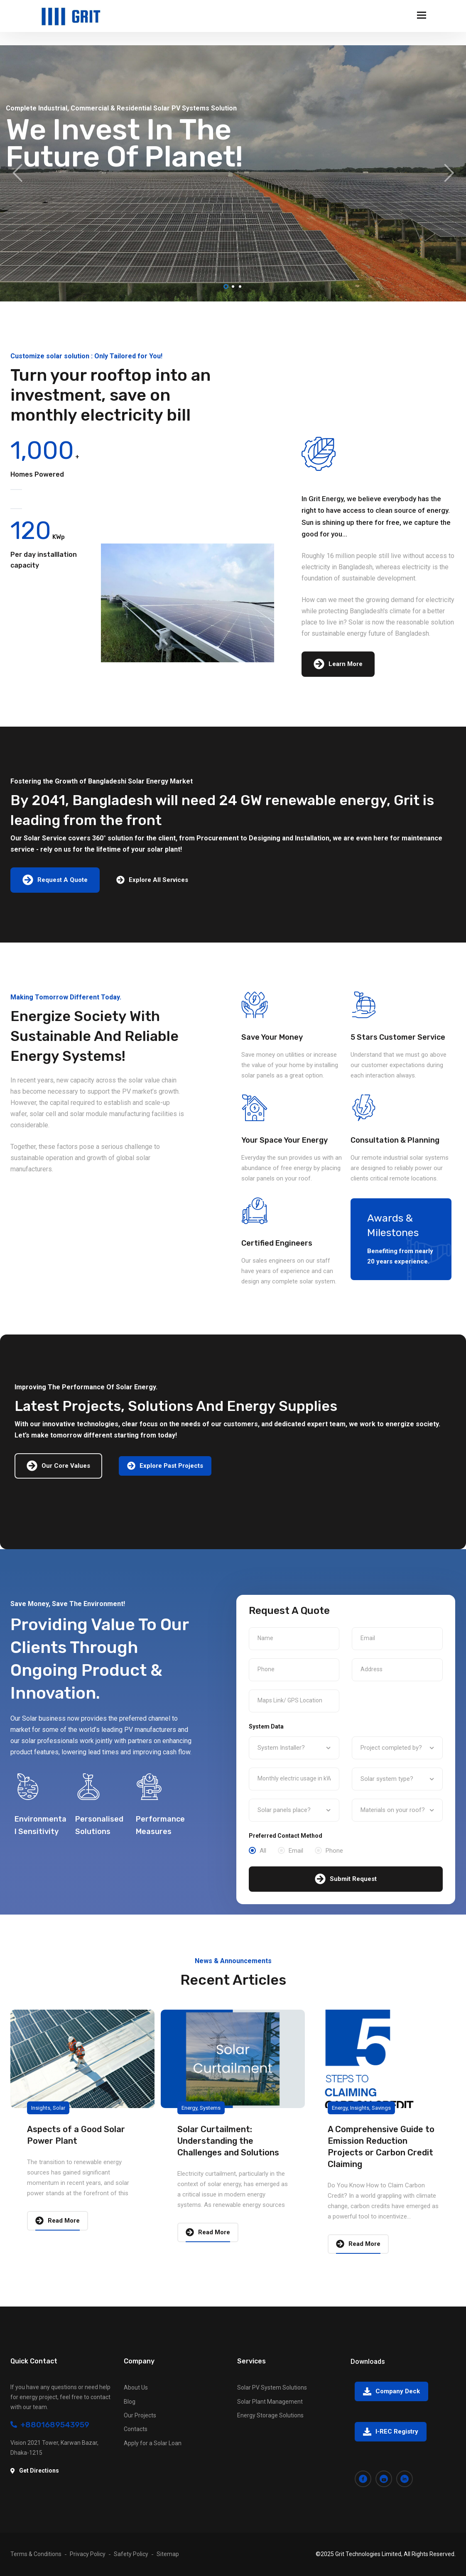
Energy (189, 2108)
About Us (136, 2387)
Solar (59, 2108)
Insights (40, 2108)
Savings (381, 2108)
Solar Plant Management (270, 2401)
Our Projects (140, 2415)
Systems (210, 2108)
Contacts (135, 2429)
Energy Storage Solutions (270, 2415)
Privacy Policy (87, 2554)
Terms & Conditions (35, 2554)
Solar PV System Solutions (272, 2387)
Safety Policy (131, 2554)
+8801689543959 (49, 2424)
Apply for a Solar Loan (152, 2443)
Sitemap (168, 2554)
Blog (129, 2401)
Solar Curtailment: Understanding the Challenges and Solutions (228, 2140)
